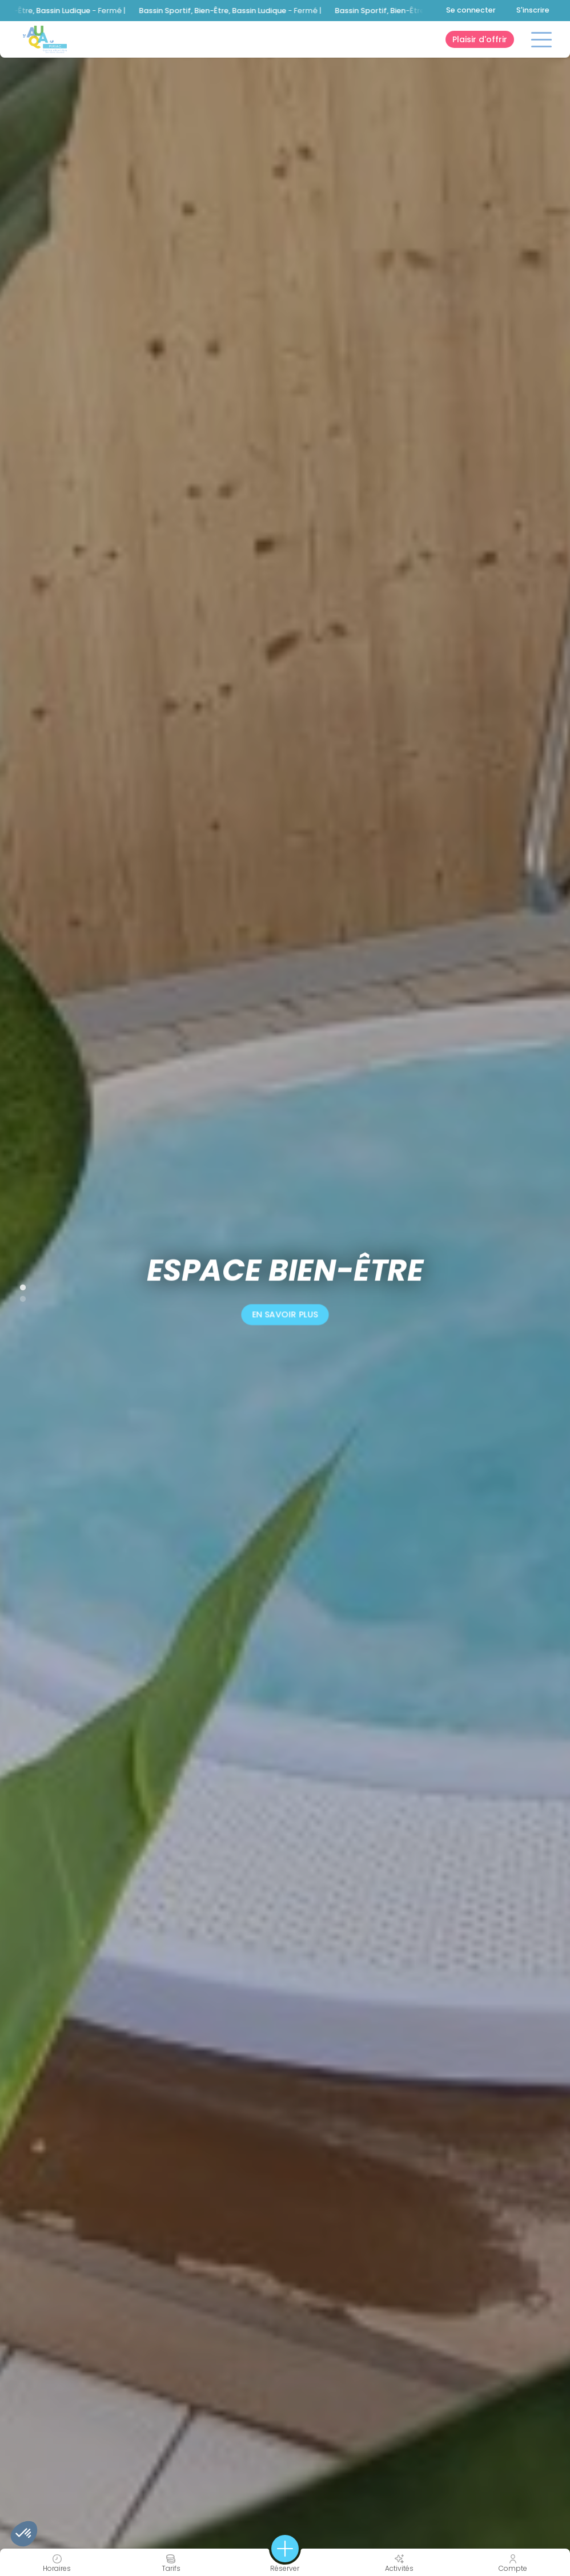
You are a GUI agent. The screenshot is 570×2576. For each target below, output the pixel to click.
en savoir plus (285, 1315)
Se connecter (471, 10)
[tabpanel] (285, 1288)
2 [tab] (17, 1296)
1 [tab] (17, 1285)
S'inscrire (532, 10)
